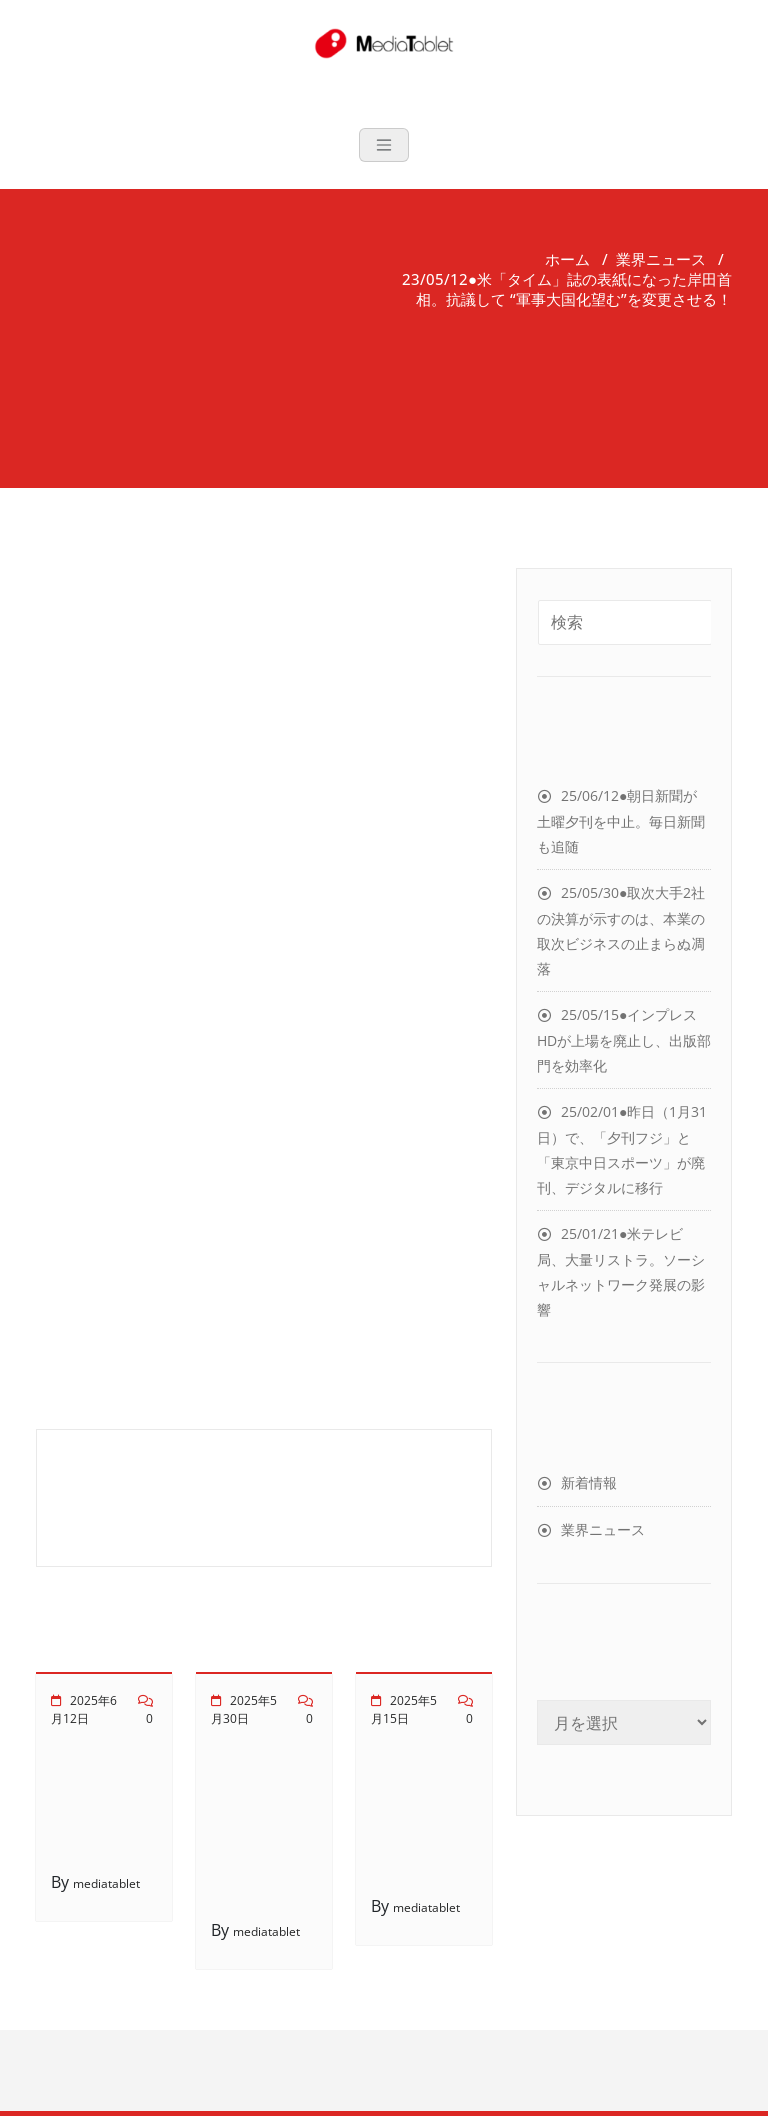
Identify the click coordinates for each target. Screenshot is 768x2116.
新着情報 (589, 1482)
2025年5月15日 (404, 1709)
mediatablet (106, 1883)
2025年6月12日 (84, 1709)
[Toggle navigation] (384, 145)
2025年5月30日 (244, 1709)
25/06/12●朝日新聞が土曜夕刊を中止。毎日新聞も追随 (621, 821)
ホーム (567, 259)
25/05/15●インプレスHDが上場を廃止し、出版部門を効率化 (624, 1040)
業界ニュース (661, 259)
